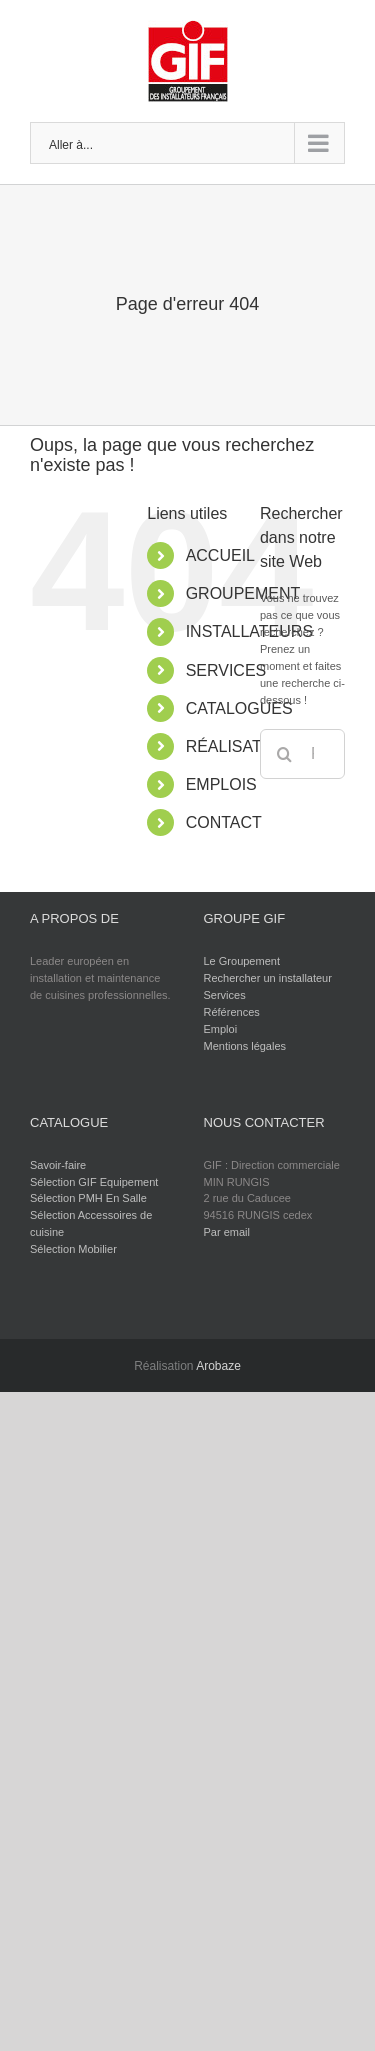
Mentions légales (245, 1046)
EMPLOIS (221, 784)
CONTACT (224, 822)
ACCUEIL (220, 555)
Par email (227, 1232)
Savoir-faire (58, 1165)
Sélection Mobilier (73, 1249)
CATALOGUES (239, 708)
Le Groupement (242, 961)
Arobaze (218, 1366)
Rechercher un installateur (268, 978)
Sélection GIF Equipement (94, 1182)
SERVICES (226, 670)
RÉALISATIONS (243, 746)
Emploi (221, 1029)
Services (225, 995)
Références (232, 1012)
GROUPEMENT (243, 593)
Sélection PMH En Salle (88, 1198)
